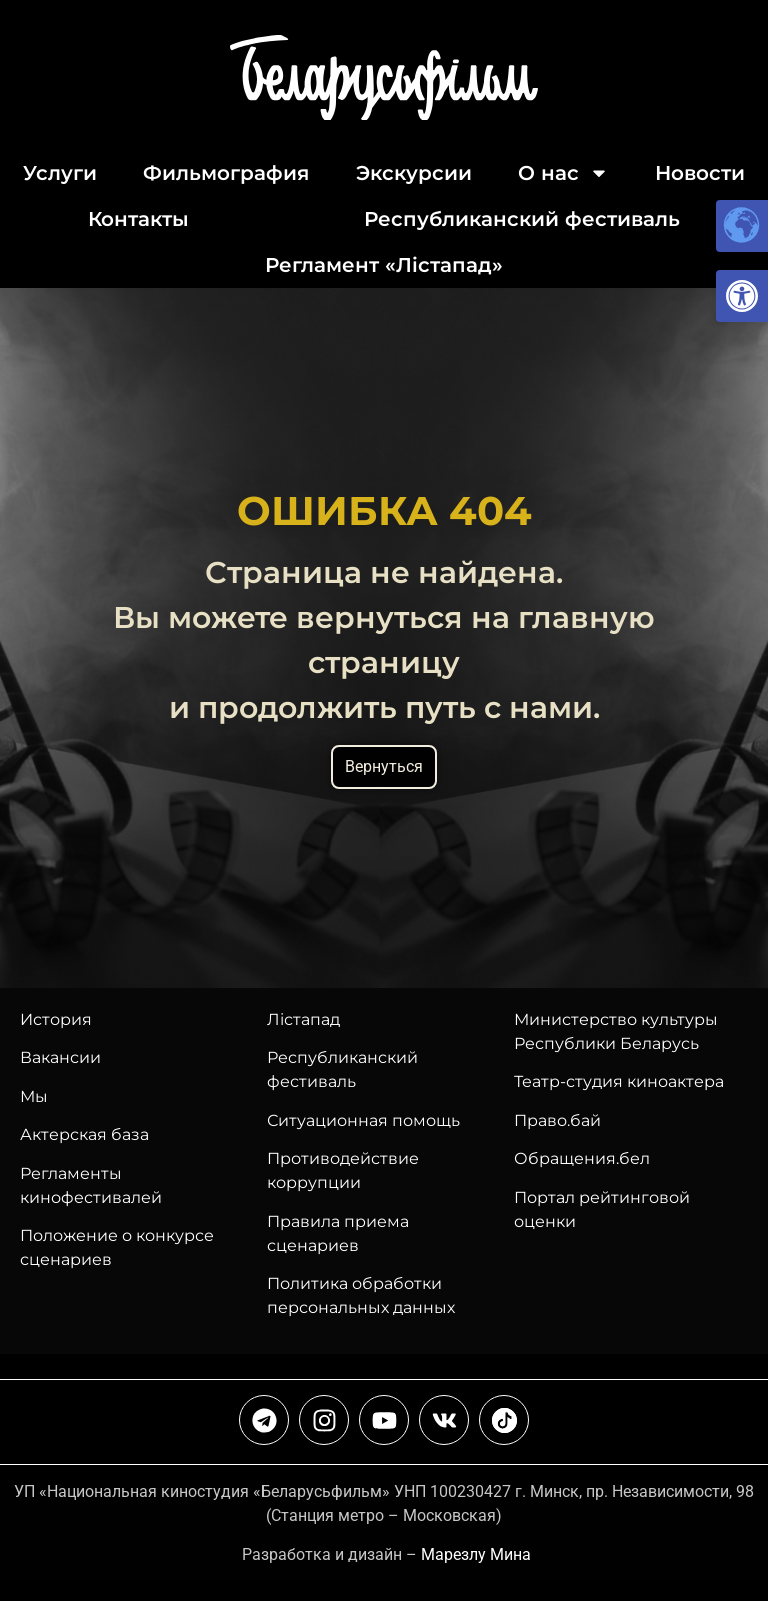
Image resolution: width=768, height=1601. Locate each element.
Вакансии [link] (60, 1057)
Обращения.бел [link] (582, 1158)
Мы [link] (34, 1096)
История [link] (56, 1019)
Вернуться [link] (384, 766)
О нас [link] (563, 173)
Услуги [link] (60, 173)
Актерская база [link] (84, 1134)
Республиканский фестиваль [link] (522, 219)
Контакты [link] (138, 219)
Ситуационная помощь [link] (363, 1120)
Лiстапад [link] (303, 1019)
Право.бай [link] (557, 1120)
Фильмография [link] (226, 173)
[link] (742, 296)
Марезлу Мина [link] (476, 1554)
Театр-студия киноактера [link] (619, 1081)
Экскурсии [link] (414, 173)
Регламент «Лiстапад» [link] (384, 265)
